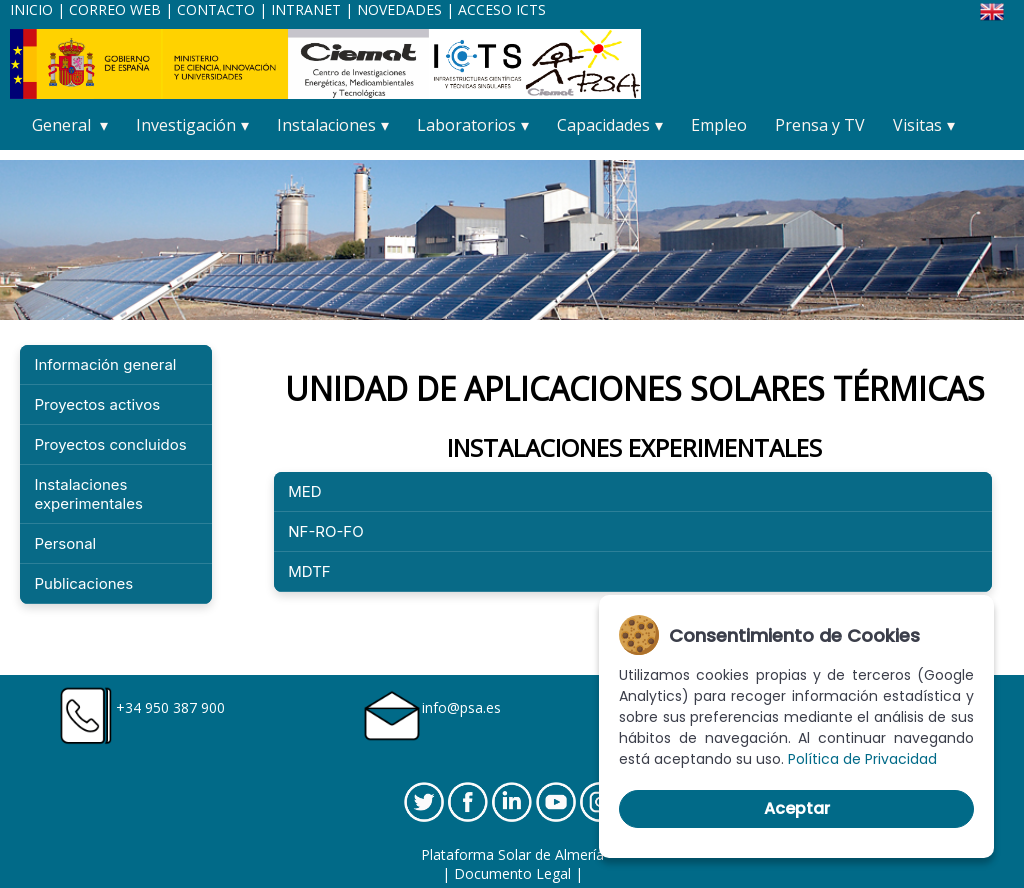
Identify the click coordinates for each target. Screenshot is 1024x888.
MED (304, 491)
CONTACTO (218, 9)
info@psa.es (461, 707)
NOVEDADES (399, 9)
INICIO (31, 9)
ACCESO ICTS (502, 9)
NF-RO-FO (325, 531)
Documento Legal (512, 873)
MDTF (309, 571)
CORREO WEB (115, 9)
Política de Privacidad (862, 759)
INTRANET (306, 9)
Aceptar (797, 808)
